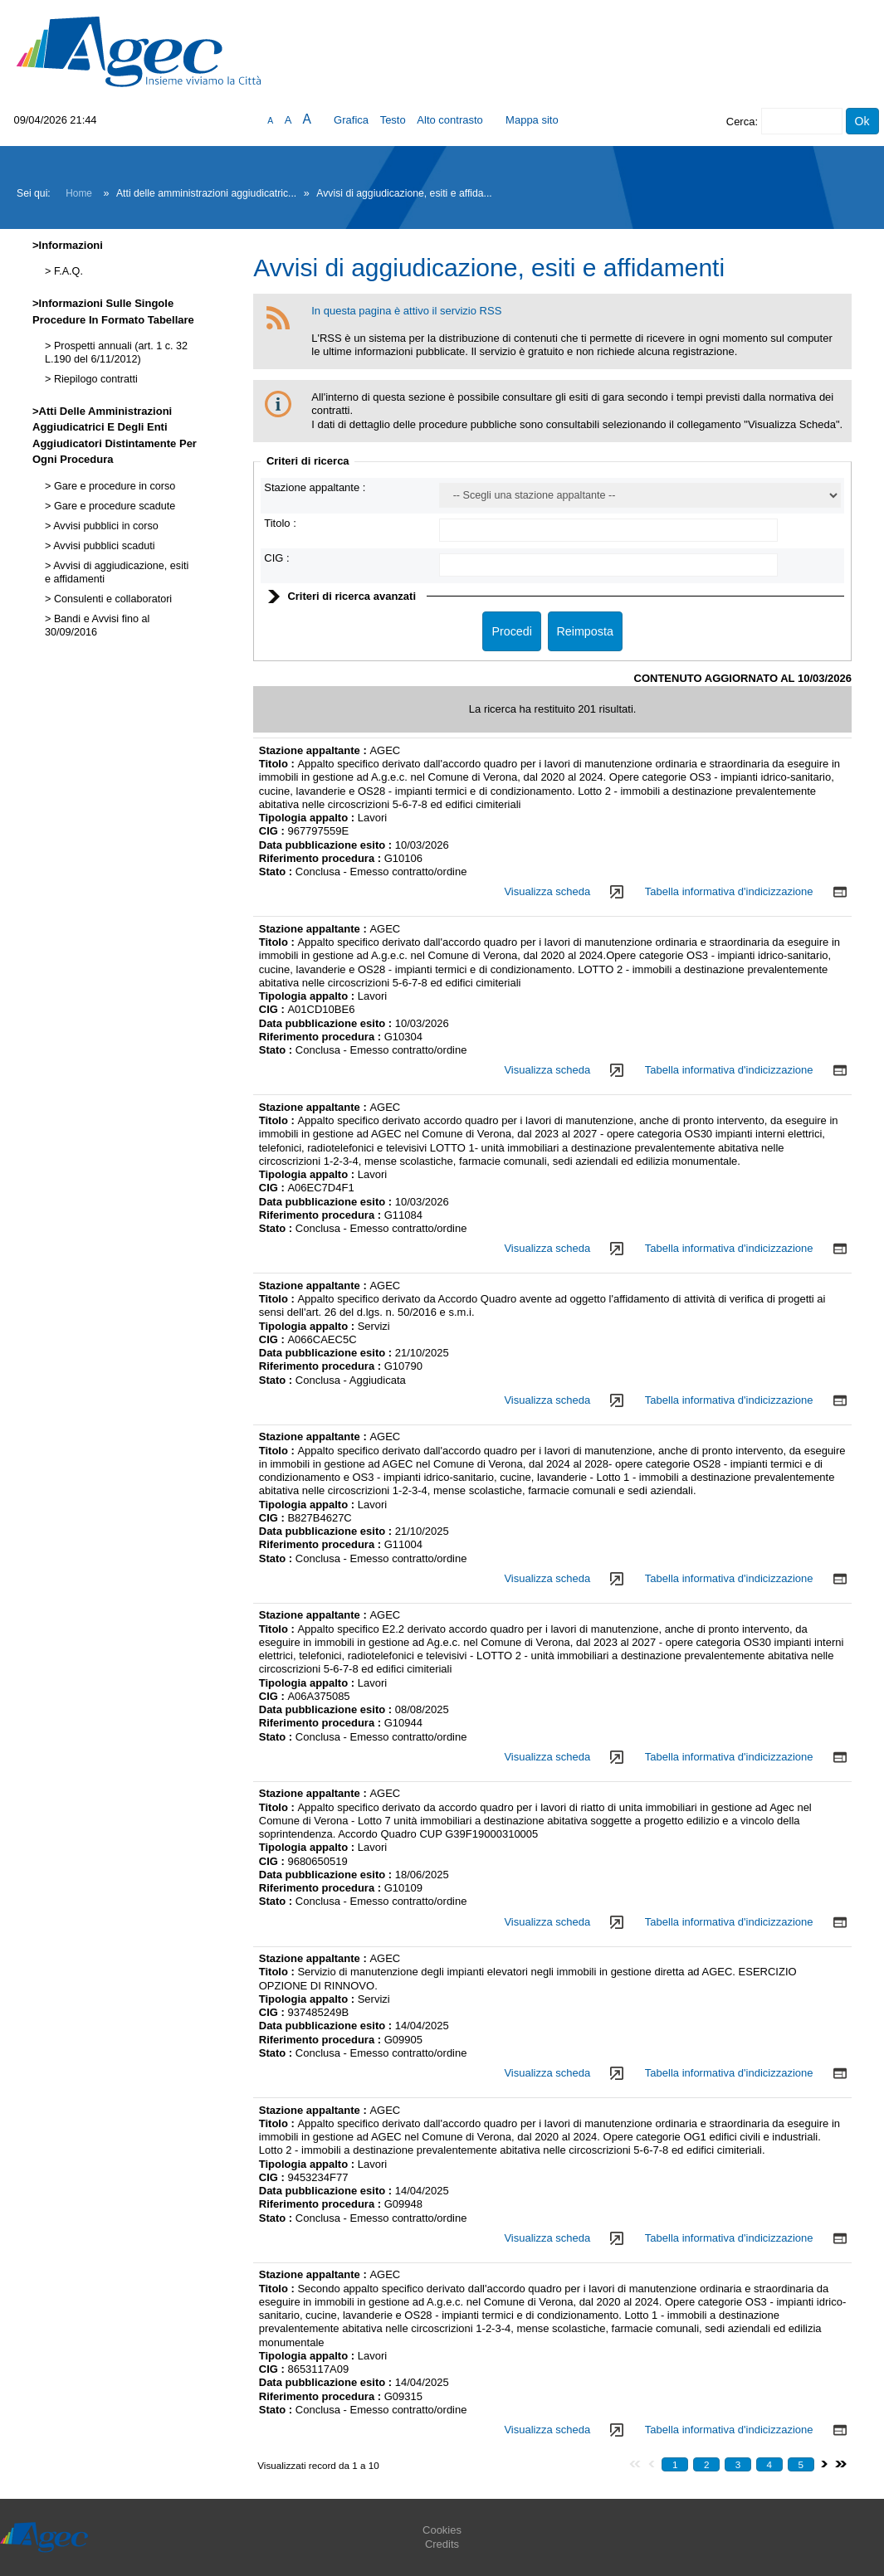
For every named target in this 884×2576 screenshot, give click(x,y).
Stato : (277, 871)
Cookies (442, 2530)
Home (79, 193)
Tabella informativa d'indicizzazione (729, 891)
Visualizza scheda (547, 891)
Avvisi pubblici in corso (104, 526)
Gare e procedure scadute (113, 506)
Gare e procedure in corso (113, 486)
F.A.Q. (67, 271)
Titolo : (280, 523)
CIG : (276, 558)
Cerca (740, 121)
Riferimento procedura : (321, 858)
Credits (442, 2544)
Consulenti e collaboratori (111, 599)
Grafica (351, 120)
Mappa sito (532, 120)
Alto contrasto (450, 120)
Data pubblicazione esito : (327, 845)
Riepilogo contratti (94, 379)
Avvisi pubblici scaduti (102, 546)
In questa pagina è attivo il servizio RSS (406, 310)
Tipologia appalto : (308, 817)
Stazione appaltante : (314, 487)
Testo (393, 120)
